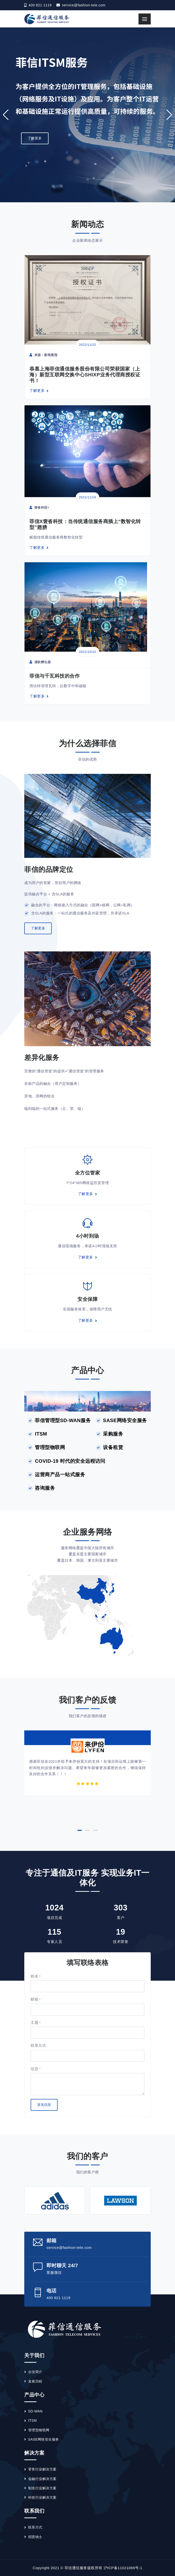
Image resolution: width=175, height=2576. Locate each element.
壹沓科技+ (39, 507)
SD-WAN (35, 2411)
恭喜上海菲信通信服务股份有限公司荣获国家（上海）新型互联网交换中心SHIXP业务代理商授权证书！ (84, 374)
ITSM (41, 1434)
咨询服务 (45, 1488)
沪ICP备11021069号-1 (123, 2568)
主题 (35, 2022)
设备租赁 (113, 1447)
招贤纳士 (35, 2537)
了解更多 (35, 138)
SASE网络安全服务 (125, 1420)
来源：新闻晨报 (43, 355)
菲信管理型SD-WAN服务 (63, 1420)
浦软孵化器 (40, 662)
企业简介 (35, 2372)
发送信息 (44, 2105)
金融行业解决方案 (42, 2479)
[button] (80, 1830)
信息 (35, 2069)
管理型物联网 (50, 1447)
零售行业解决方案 (42, 2469)
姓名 (35, 1976)
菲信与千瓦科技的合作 (54, 676)
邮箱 (35, 1999)
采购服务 (113, 1434)
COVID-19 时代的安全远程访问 (70, 1461)
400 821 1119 (59, 2298)
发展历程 (35, 2381)
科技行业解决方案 (42, 2497)
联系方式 (38, 2045)
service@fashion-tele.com (84, 5)
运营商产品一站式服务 (60, 1474)
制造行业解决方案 (42, 2488)
